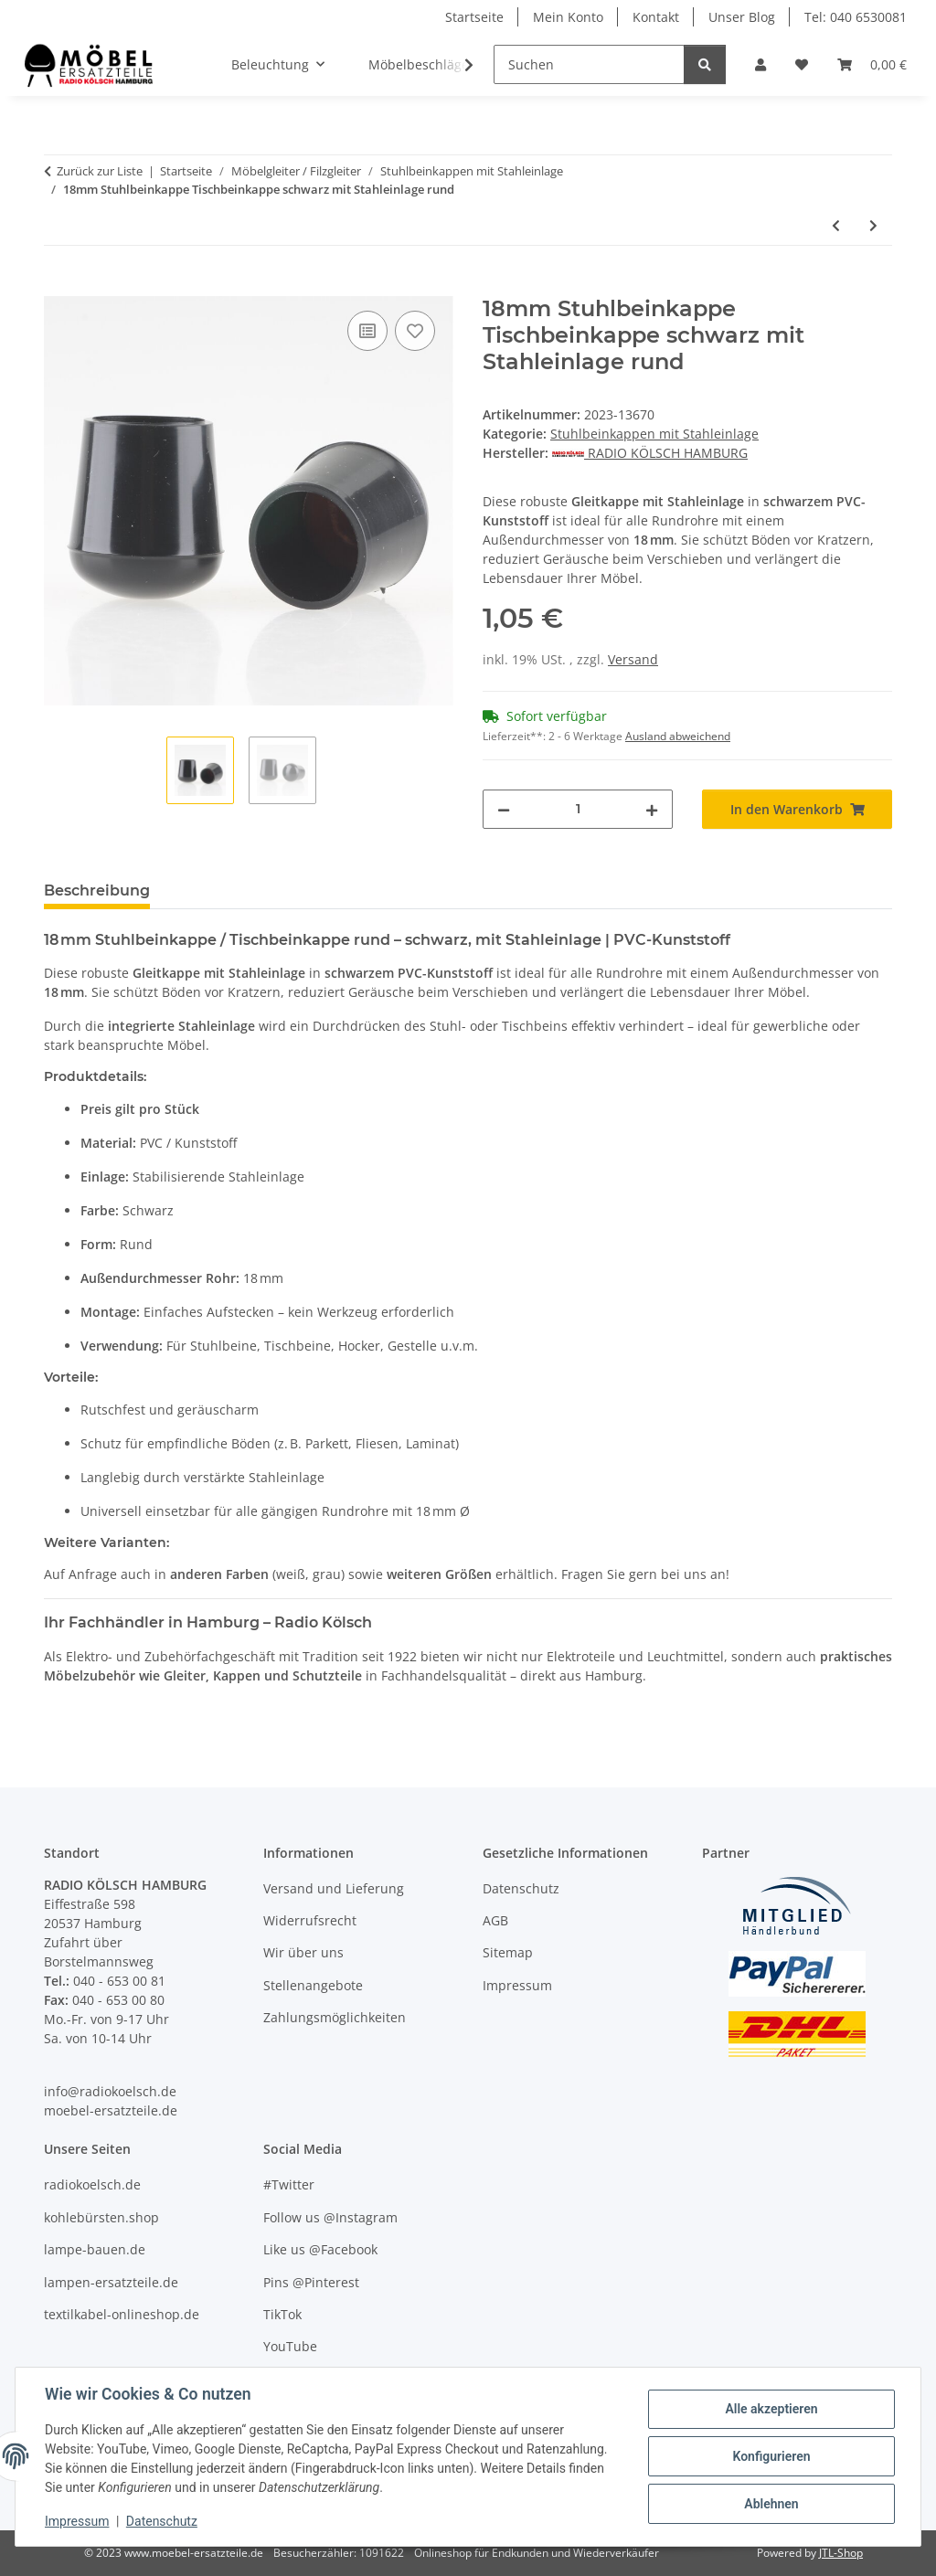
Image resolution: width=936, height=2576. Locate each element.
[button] (760, 64)
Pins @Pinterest (311, 2282)
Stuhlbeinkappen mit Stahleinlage (654, 433)
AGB (495, 1920)
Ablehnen (771, 2503)
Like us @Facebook (320, 2249)
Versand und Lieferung (333, 1888)
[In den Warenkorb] (58, 286)
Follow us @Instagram (330, 2217)
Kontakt (656, 17)
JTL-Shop (841, 2552)
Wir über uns (303, 1952)
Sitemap (508, 1952)
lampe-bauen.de (94, 2249)
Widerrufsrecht (309, 1920)
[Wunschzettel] (802, 64)
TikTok (282, 2314)
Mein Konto (568, 17)
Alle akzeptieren (771, 2408)
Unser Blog (741, 17)
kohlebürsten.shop (101, 2217)
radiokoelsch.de (92, 2184)
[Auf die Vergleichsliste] (367, 331)
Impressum (77, 2521)
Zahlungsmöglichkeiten (334, 2017)
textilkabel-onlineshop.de (121, 2314)
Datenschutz (161, 2521)
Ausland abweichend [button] (677, 736)
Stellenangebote (313, 1985)
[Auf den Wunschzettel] (415, 331)
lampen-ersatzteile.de (111, 2282)
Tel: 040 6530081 (855, 17)
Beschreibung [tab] (97, 890)
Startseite (474, 17)
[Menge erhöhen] (652, 809)
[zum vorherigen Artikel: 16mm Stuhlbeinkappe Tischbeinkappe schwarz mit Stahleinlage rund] (836, 225)
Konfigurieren (771, 2456)
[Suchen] (589, 64)
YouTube (290, 2346)
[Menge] (578, 809)
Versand (633, 659)
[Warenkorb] (872, 64)
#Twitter (288, 2184)
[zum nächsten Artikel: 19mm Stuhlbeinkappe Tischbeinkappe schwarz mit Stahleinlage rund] (873, 225)
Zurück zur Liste (100, 171)
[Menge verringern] (504, 809)
